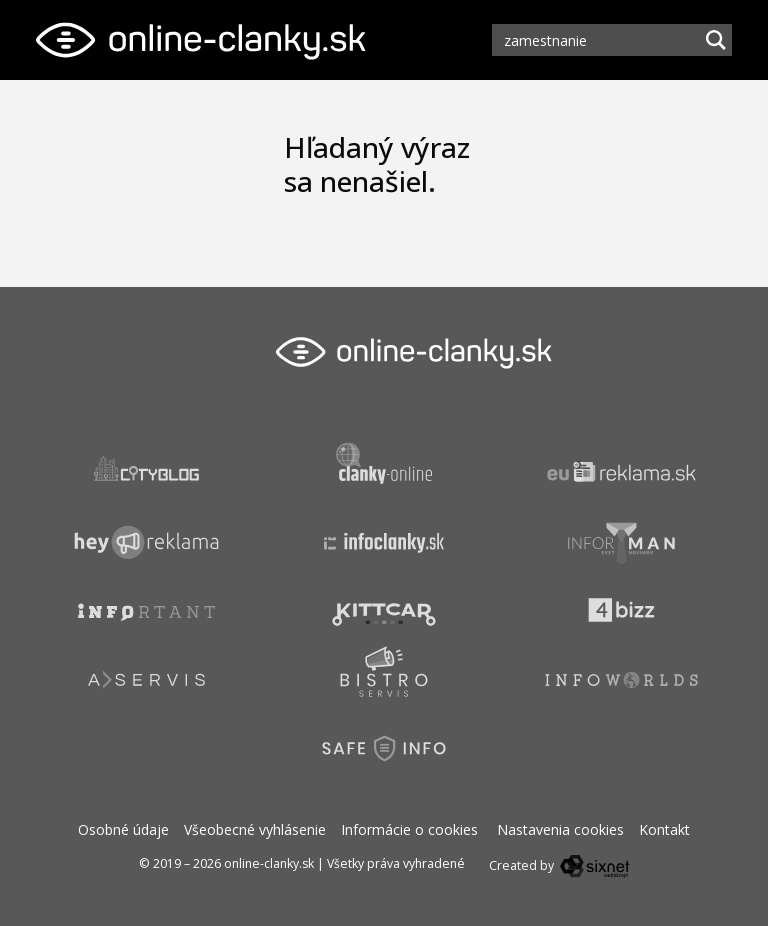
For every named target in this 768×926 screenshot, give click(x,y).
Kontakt (664, 829)
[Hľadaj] (716, 40)
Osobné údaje (123, 829)
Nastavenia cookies (560, 829)
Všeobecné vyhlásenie (255, 829)
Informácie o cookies (409, 829)
